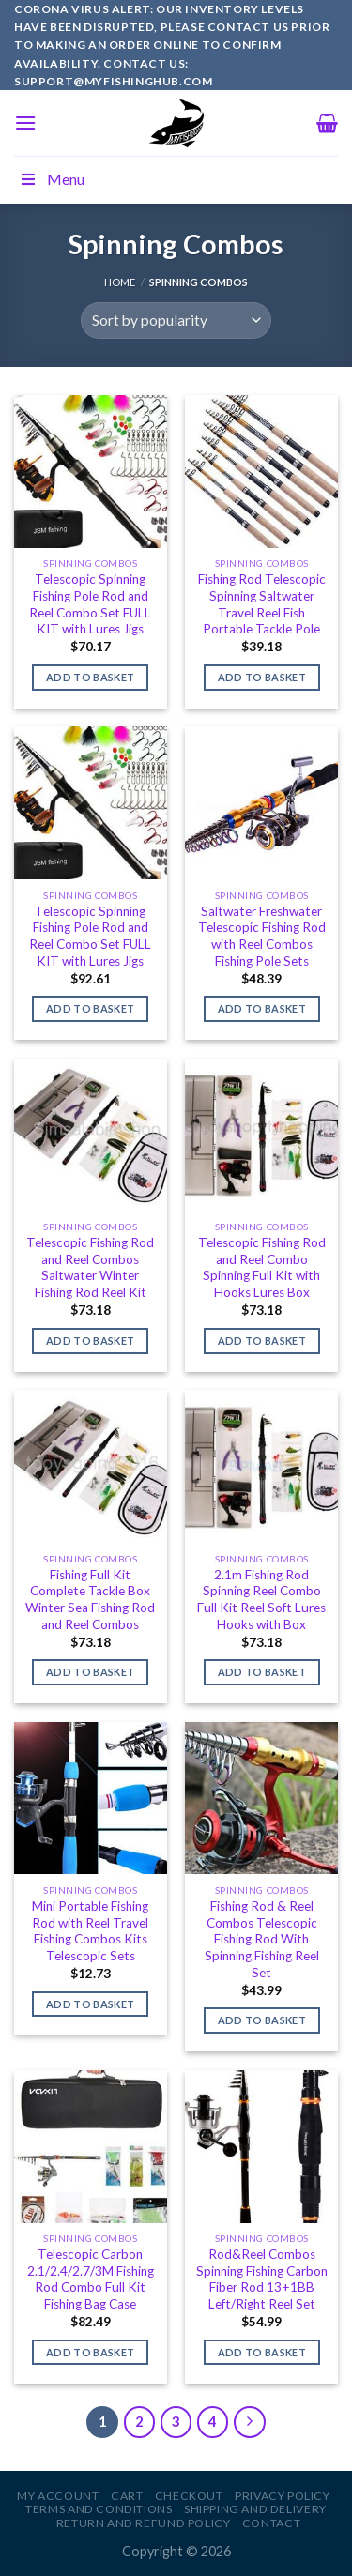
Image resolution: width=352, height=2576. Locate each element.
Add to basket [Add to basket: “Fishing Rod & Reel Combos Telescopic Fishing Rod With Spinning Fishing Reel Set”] (262, 2020)
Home (119, 282)
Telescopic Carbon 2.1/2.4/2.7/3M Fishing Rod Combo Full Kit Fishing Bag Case (90, 2279)
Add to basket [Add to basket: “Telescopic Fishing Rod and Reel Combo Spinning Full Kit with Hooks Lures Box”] (262, 1340)
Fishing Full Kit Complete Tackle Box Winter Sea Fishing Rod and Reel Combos (90, 1599)
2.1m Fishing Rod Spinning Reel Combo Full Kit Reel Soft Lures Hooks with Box (261, 1599)
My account (58, 2496)
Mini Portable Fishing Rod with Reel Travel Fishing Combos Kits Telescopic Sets (90, 1930)
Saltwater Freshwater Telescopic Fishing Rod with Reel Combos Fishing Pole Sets (262, 936)
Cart (127, 2496)
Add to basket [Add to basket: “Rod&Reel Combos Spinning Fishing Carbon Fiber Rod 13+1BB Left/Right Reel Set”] (262, 2352)
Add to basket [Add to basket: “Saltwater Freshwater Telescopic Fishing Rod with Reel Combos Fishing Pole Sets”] (262, 1008)
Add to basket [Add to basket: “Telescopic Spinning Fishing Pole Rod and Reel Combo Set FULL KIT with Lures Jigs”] (90, 677)
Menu (51, 179)
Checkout (189, 2496)
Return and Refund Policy (143, 2523)
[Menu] (25, 122)
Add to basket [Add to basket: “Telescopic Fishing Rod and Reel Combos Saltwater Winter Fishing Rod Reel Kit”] (90, 1340)
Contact (271, 2523)
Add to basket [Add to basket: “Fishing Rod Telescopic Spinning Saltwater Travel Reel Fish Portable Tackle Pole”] (262, 677)
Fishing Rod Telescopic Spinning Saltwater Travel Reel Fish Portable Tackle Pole (262, 604)
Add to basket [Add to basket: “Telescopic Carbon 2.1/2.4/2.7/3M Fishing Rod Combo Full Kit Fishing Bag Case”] (90, 2352)
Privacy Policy (282, 2496)
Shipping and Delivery (255, 2509)
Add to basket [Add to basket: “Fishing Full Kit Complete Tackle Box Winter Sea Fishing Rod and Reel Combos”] (90, 1672)
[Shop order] (176, 320)
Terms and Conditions (98, 2509)
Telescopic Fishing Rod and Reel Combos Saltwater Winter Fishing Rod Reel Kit (90, 1267)
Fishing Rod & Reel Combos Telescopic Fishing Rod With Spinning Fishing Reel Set (262, 1939)
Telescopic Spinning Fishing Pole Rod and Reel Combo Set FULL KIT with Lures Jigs (90, 604)
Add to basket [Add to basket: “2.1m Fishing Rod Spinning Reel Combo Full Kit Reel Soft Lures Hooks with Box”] (262, 1672)
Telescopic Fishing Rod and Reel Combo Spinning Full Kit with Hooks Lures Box (262, 1267)
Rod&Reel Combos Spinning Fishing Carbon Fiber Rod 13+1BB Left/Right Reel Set (262, 2279)
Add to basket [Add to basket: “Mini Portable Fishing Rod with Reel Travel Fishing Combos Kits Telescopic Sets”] (90, 2004)
